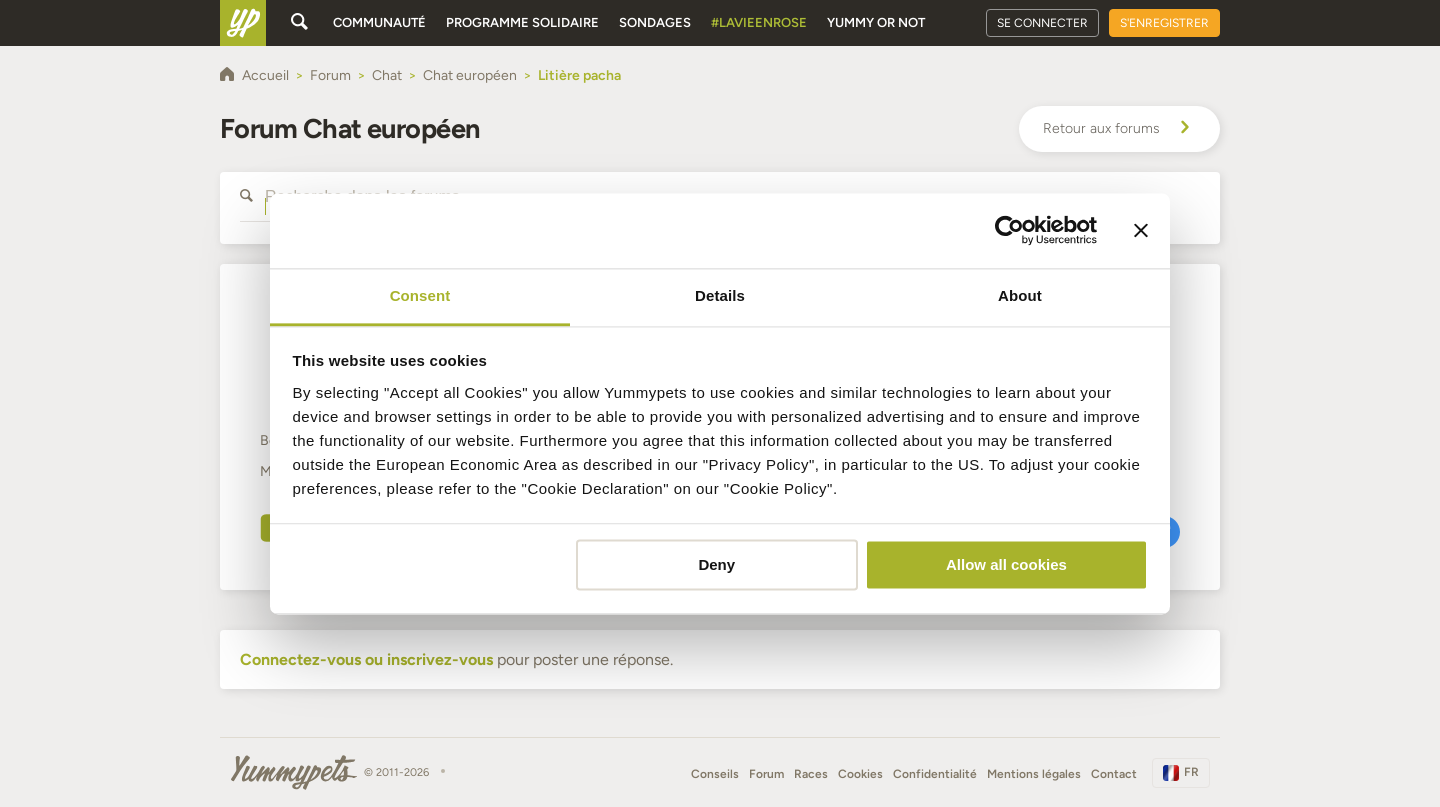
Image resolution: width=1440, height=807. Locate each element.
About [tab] (1020, 295)
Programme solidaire (522, 22)
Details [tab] (720, 295)
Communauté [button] (379, 22)
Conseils (715, 774)
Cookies (860, 774)
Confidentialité (935, 774)
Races (811, 774)
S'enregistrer (1164, 23)
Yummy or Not (876, 22)
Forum (766, 774)
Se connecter (1042, 23)
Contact (1114, 774)
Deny (716, 564)
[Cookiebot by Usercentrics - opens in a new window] (1009, 230)
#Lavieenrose (759, 22)
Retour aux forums (1119, 129)
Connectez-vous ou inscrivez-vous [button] (366, 659)
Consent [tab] (420, 295)
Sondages (655, 22)
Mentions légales (1034, 774)
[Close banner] (1141, 230)
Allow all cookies (1006, 564)
